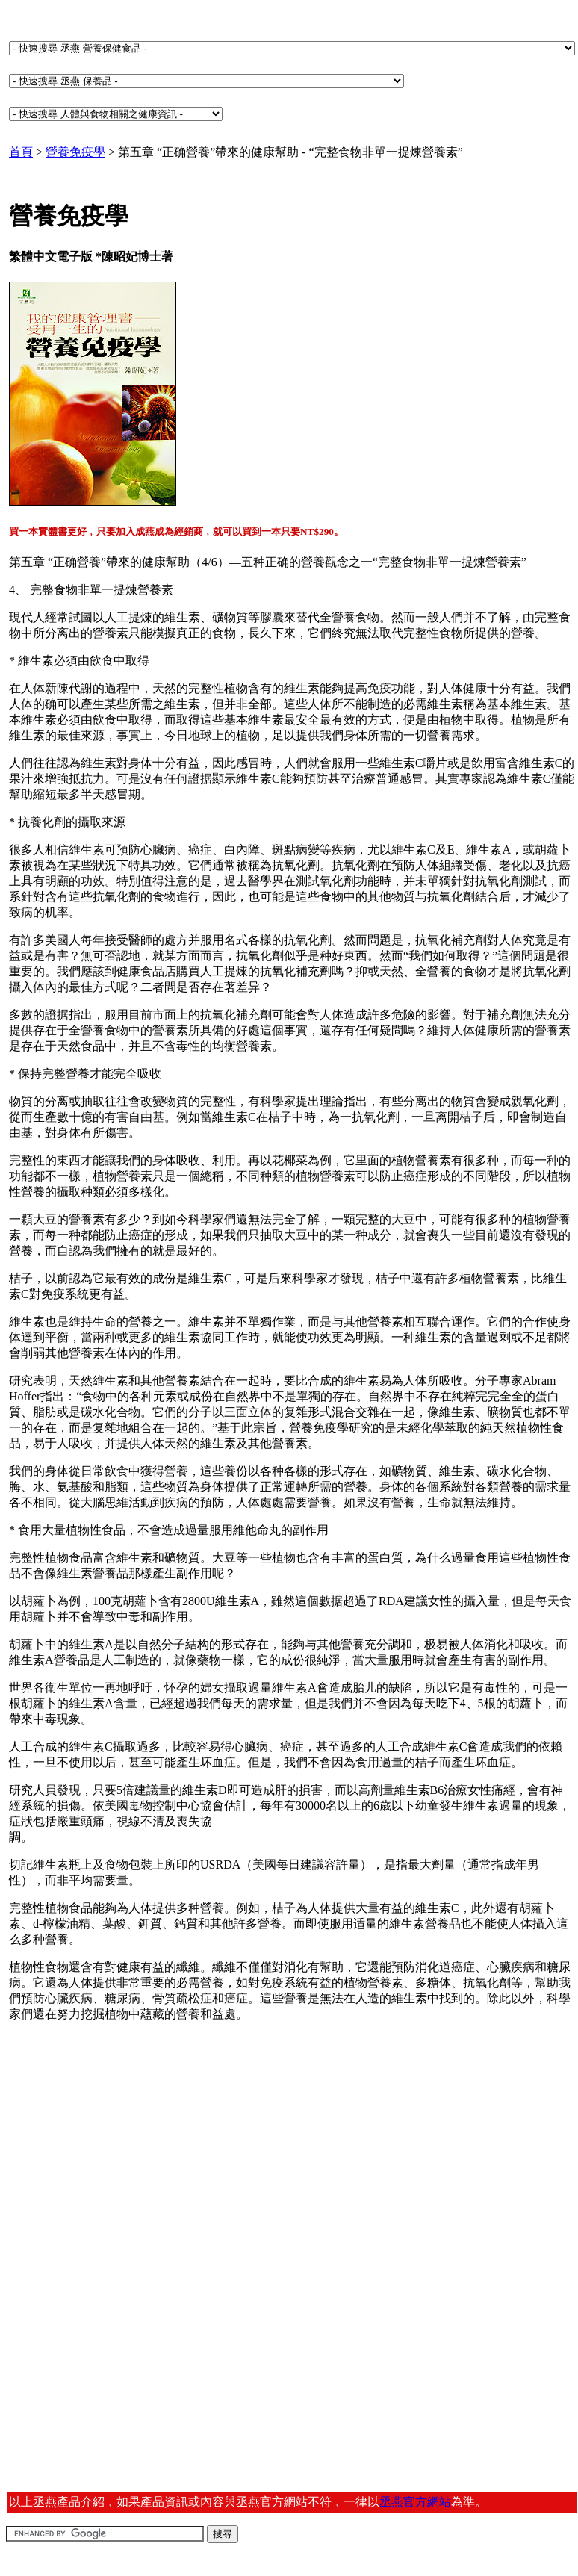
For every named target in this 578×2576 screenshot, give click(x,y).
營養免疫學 (75, 152)
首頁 (21, 152)
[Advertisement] (124, 2151)
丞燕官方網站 (415, 2501)
